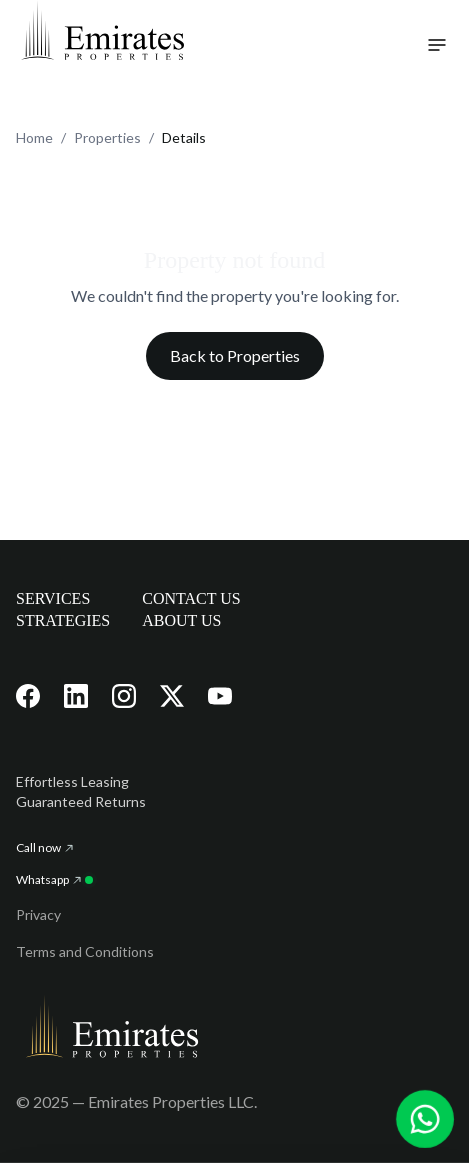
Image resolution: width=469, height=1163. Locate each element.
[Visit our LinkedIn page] (76, 696)
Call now (44, 847)
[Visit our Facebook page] (28, 696)
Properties (107, 137)
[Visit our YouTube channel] (220, 696)
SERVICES (53, 598)
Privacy (38, 914)
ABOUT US (181, 620)
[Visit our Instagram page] (124, 696)
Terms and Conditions (85, 951)
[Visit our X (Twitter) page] (172, 696)
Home (34, 137)
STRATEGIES (63, 620)
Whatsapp (54, 879)
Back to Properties (235, 355)
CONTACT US (191, 598)
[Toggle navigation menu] (437, 45)
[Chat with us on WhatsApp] (425, 1119)
